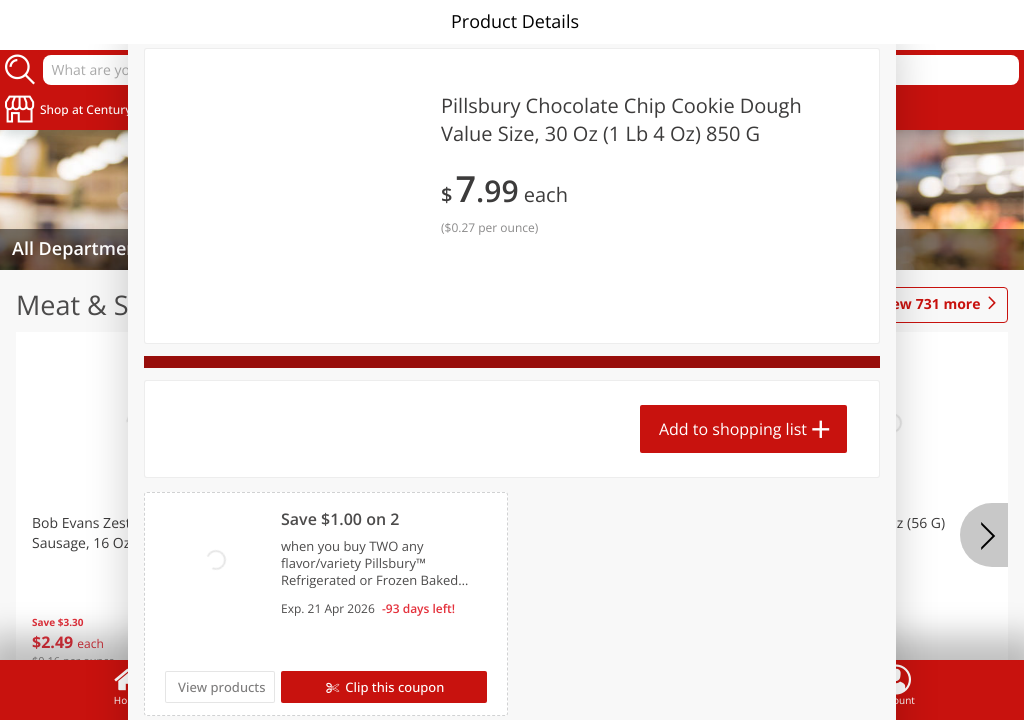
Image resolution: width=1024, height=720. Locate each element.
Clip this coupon (393, 687)
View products (222, 687)
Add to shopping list (733, 429)
